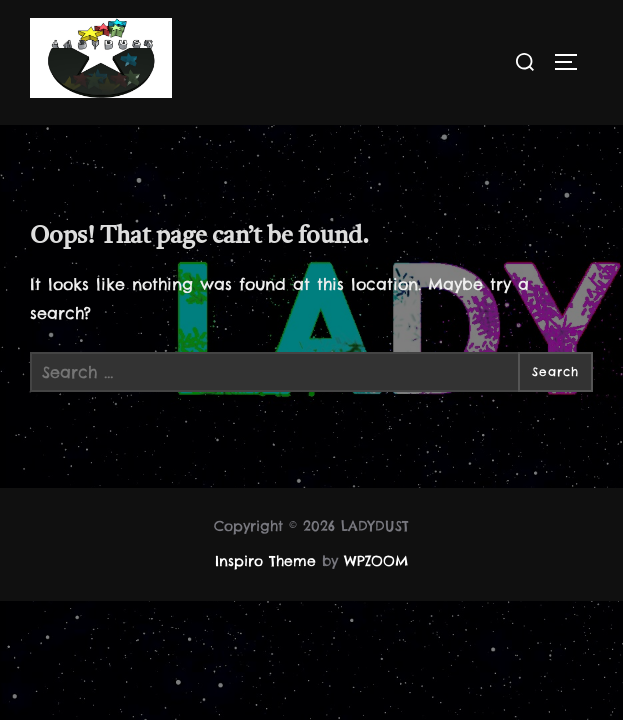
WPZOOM (376, 562)
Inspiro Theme (265, 562)
